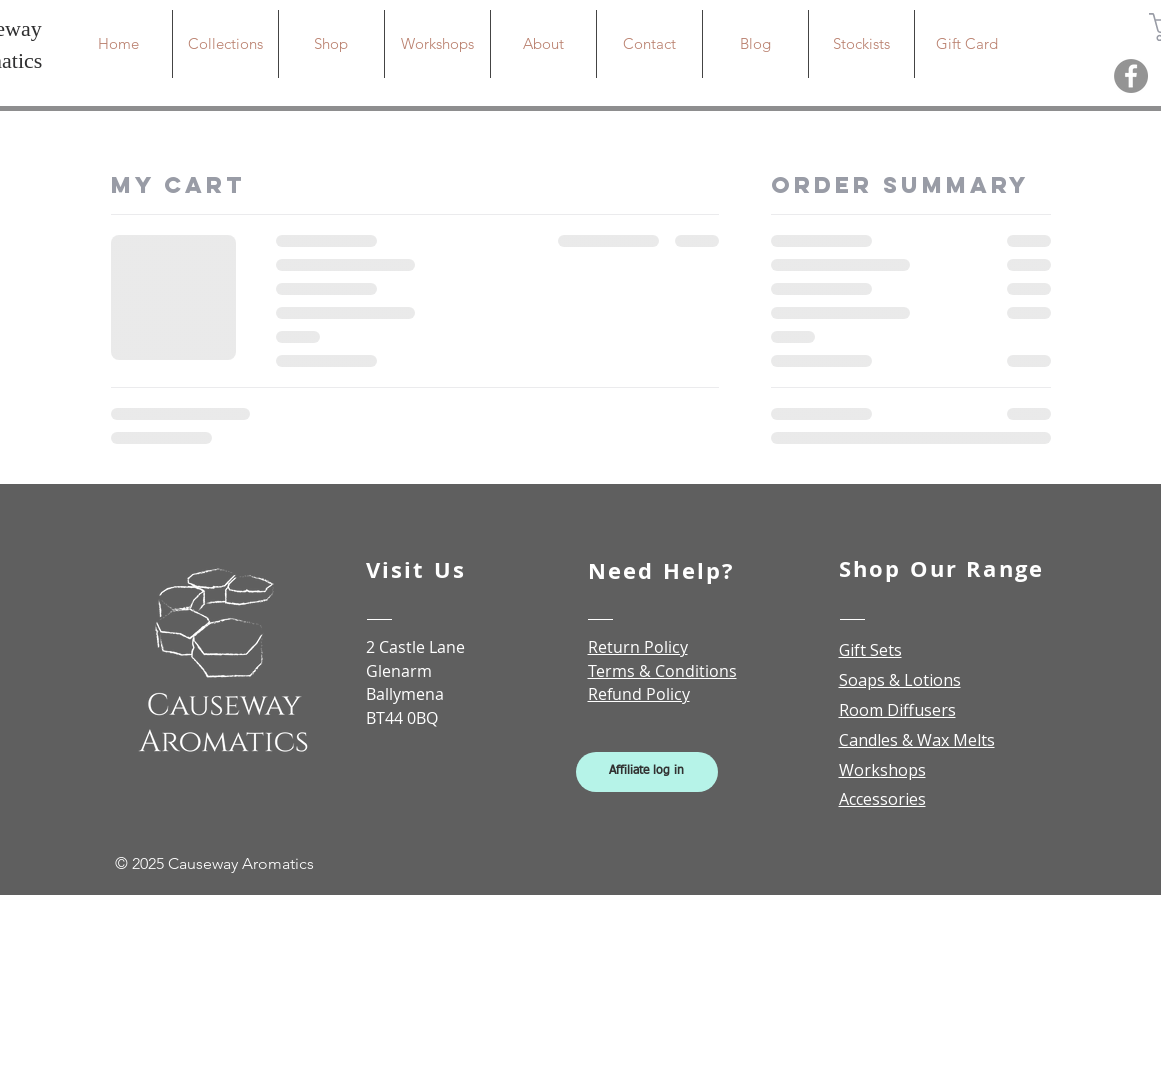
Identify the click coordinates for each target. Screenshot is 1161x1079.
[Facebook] (1131, 76)
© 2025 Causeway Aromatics (214, 863)
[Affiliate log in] (647, 772)
